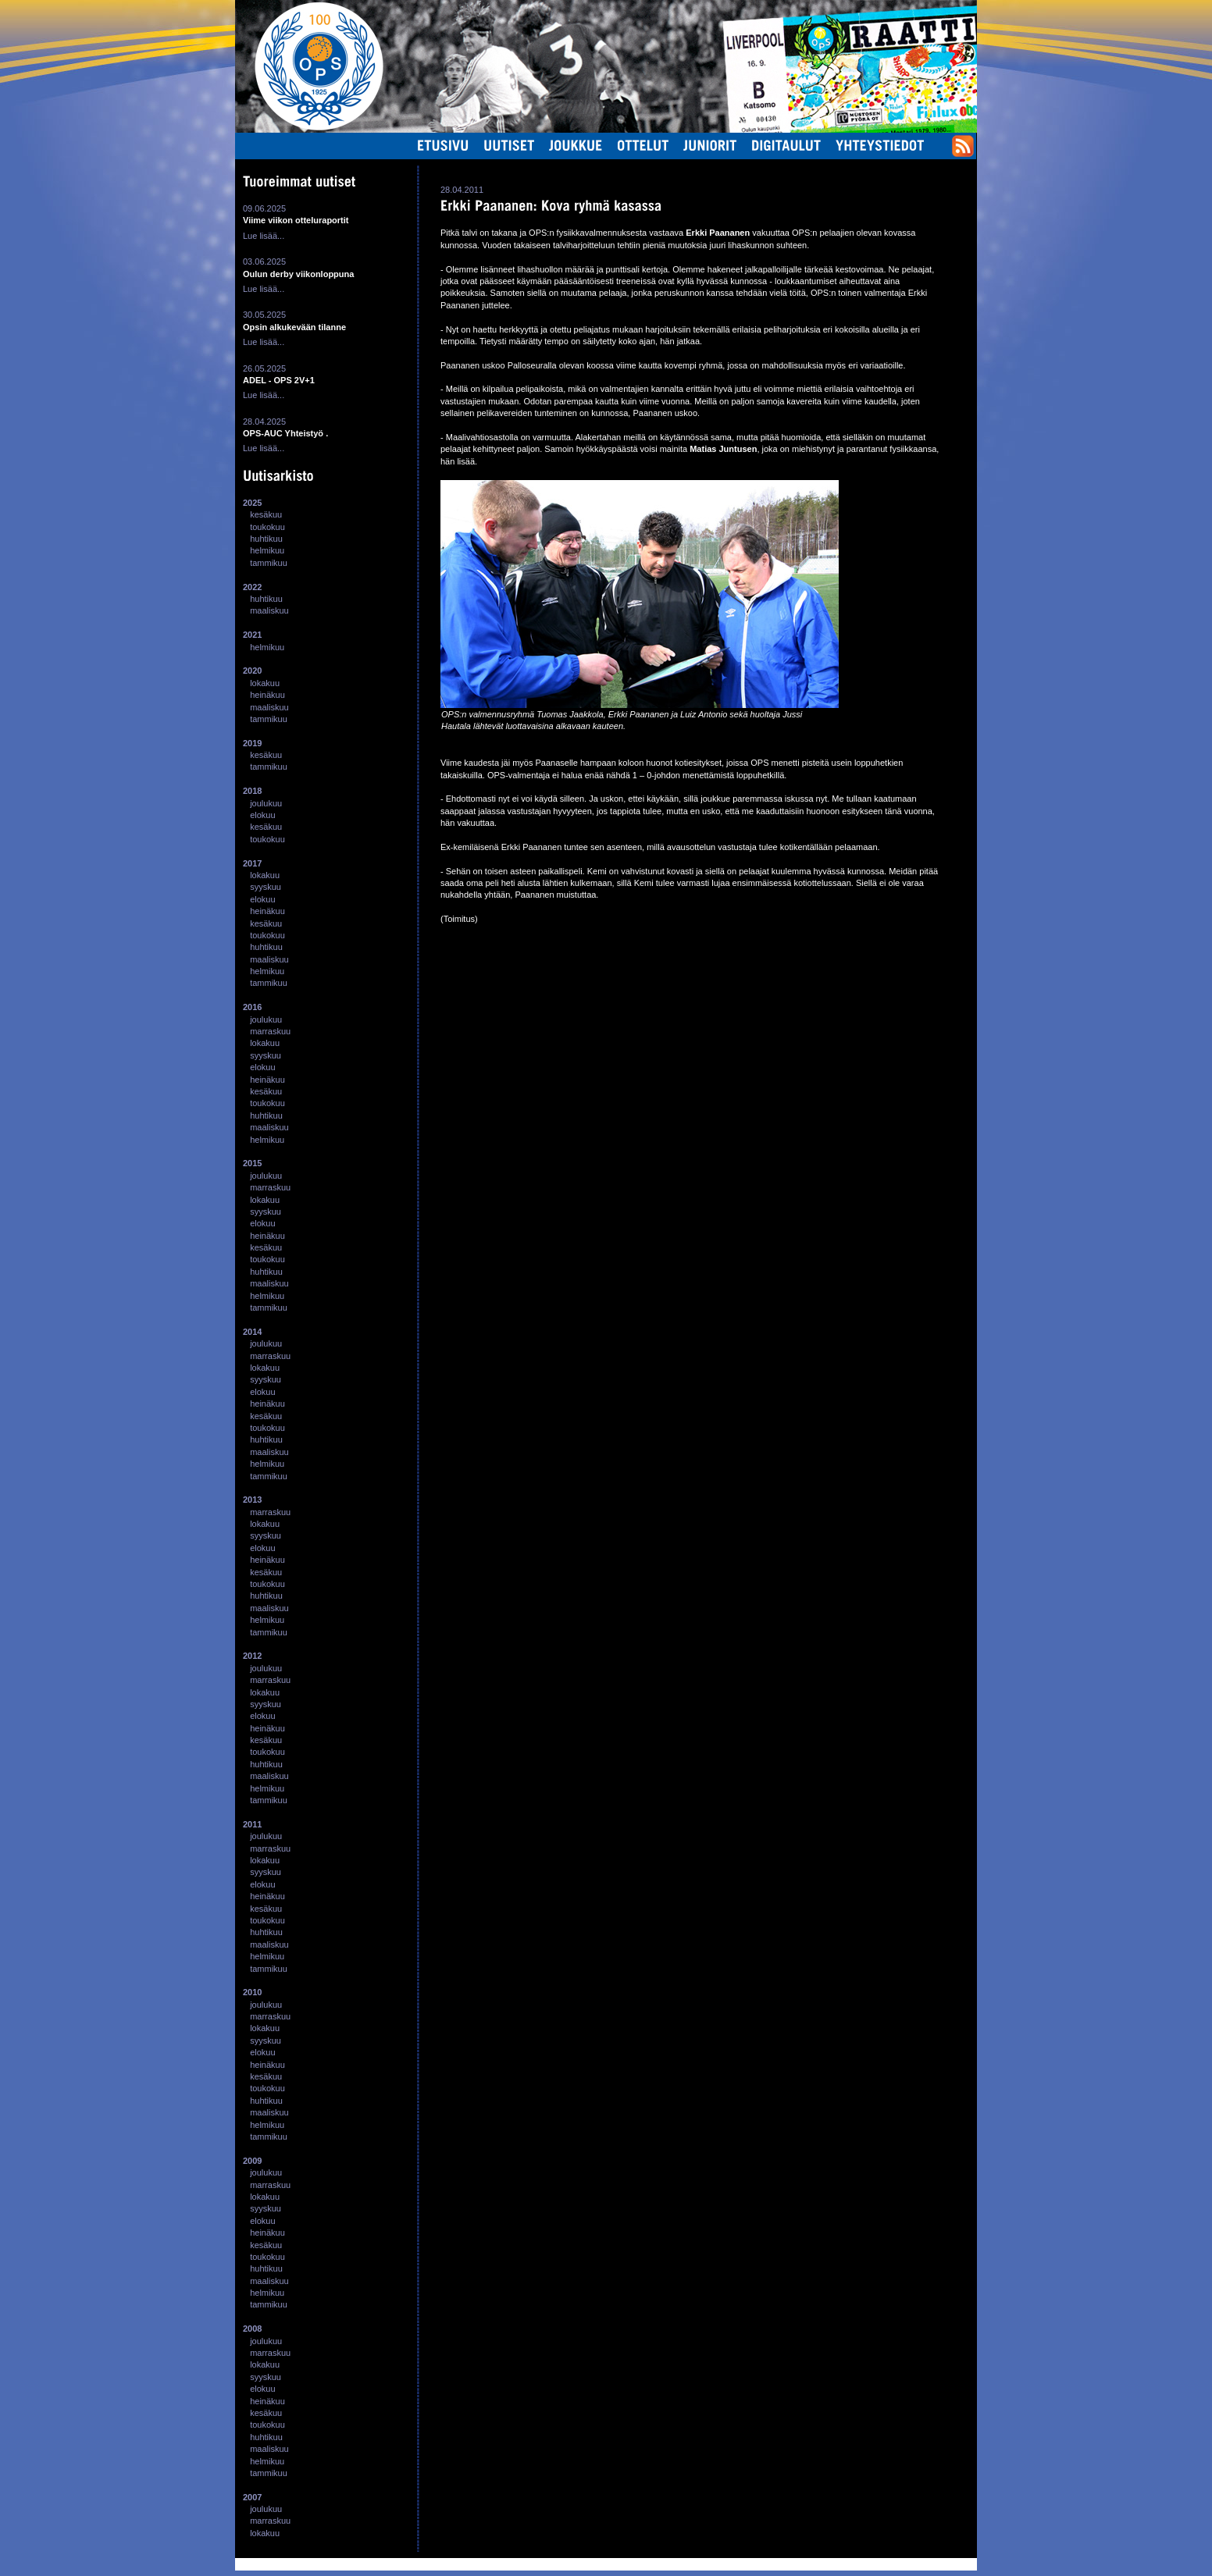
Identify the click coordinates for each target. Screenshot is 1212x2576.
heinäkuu (267, 694)
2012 (252, 1655)
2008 (252, 2328)
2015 (252, 1163)
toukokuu (267, 527)
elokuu (262, 815)
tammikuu (268, 563)
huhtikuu (266, 538)
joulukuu (266, 803)
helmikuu (267, 550)
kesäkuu (266, 514)
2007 (252, 2497)
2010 (252, 1992)
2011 (252, 1824)
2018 (252, 790)
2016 (252, 1007)
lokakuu (265, 683)
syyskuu (265, 886)
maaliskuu (269, 610)
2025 (252, 502)
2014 (252, 1331)
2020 (252, 670)
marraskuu (270, 1031)
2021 (252, 634)
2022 (252, 587)
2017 (252, 863)
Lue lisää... (263, 235)
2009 (252, 2160)
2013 (252, 1499)
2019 (252, 743)
